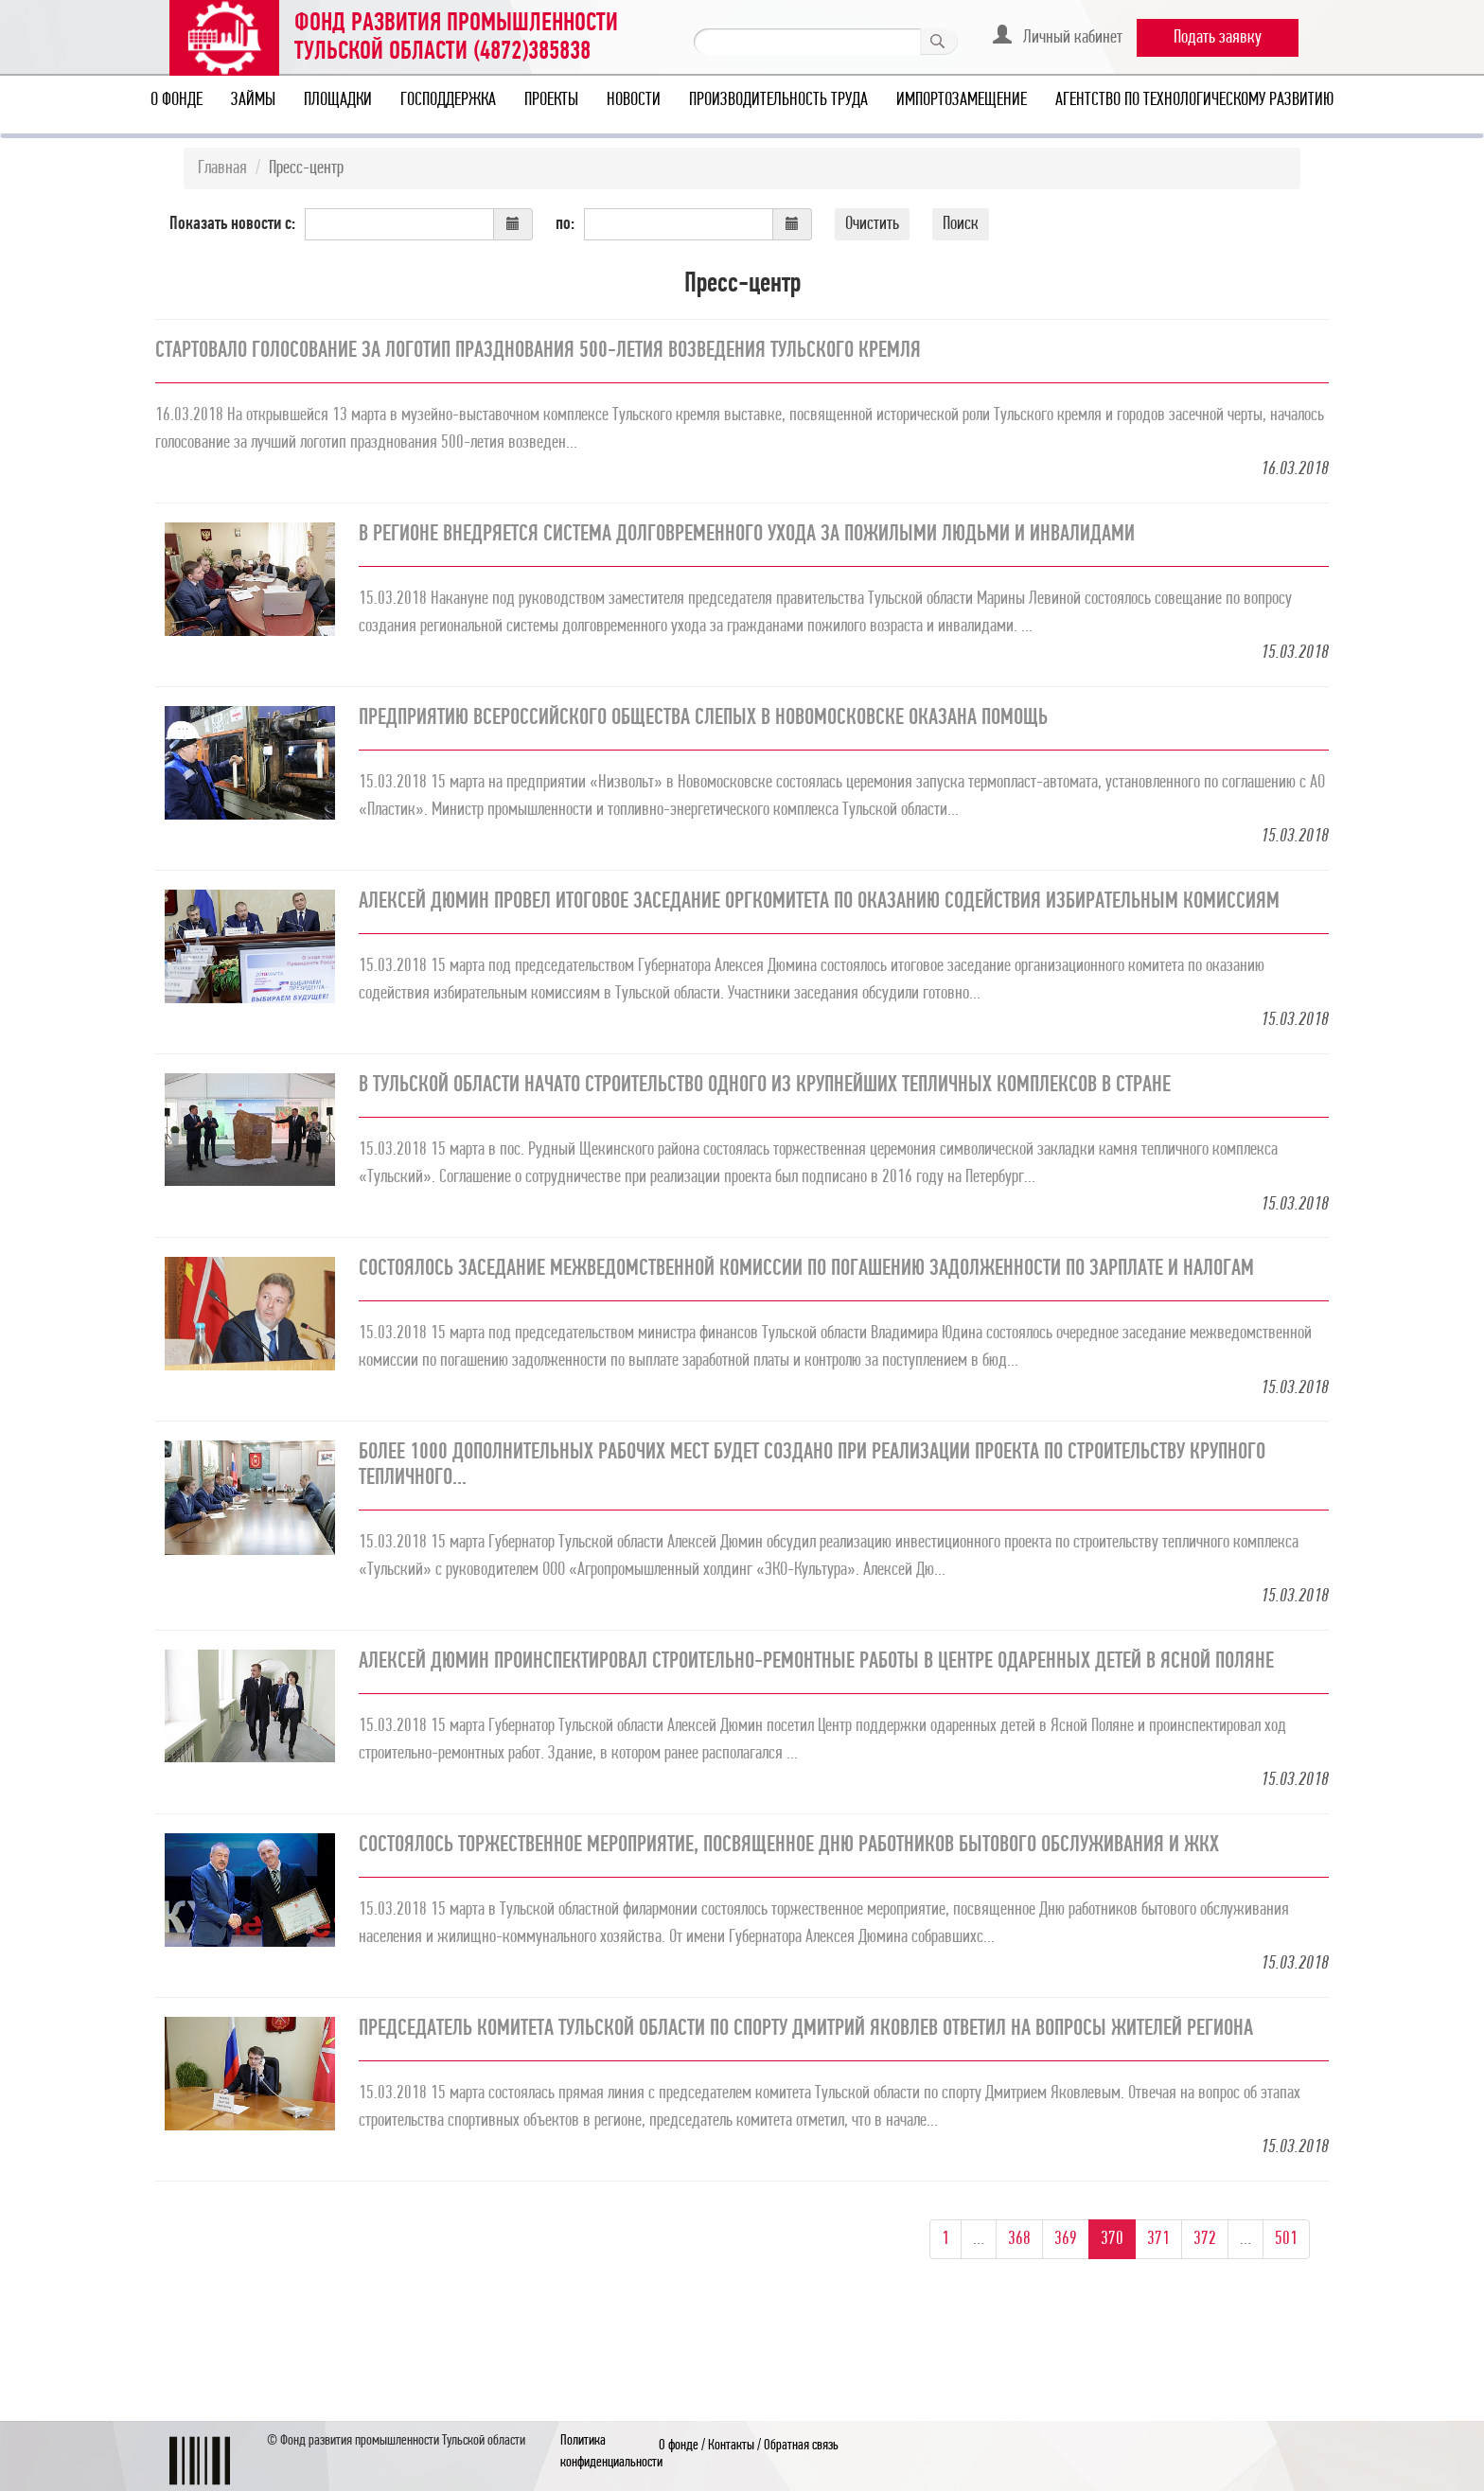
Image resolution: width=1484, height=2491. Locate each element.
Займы (253, 100)
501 (1286, 2239)
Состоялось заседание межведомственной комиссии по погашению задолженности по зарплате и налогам (806, 1269)
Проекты (551, 100)
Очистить (872, 224)
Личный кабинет (1057, 36)
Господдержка (448, 100)
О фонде (176, 100)
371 (1158, 2239)
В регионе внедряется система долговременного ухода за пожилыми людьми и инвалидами (747, 534)
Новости (634, 100)
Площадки (338, 100)
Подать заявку (1218, 37)
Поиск (961, 224)
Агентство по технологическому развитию (1194, 100)
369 (1065, 2239)
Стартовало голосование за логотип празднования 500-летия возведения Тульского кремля (538, 351)
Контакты (731, 2445)
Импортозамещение (961, 100)
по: (565, 224)
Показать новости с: (232, 224)
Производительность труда (778, 100)
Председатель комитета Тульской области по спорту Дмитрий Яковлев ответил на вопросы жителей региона (806, 2029)
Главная (222, 168)
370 (1112, 2239)
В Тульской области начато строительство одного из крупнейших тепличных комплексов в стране (765, 1085)
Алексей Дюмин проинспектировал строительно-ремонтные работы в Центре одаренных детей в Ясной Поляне (816, 1662)
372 (1204, 2239)
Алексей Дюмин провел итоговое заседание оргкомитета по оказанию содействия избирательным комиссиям (819, 902)
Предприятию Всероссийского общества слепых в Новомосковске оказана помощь (703, 718)
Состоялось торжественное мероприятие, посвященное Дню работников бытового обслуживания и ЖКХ (789, 1845)
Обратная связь (801, 2445)
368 (1019, 2239)
